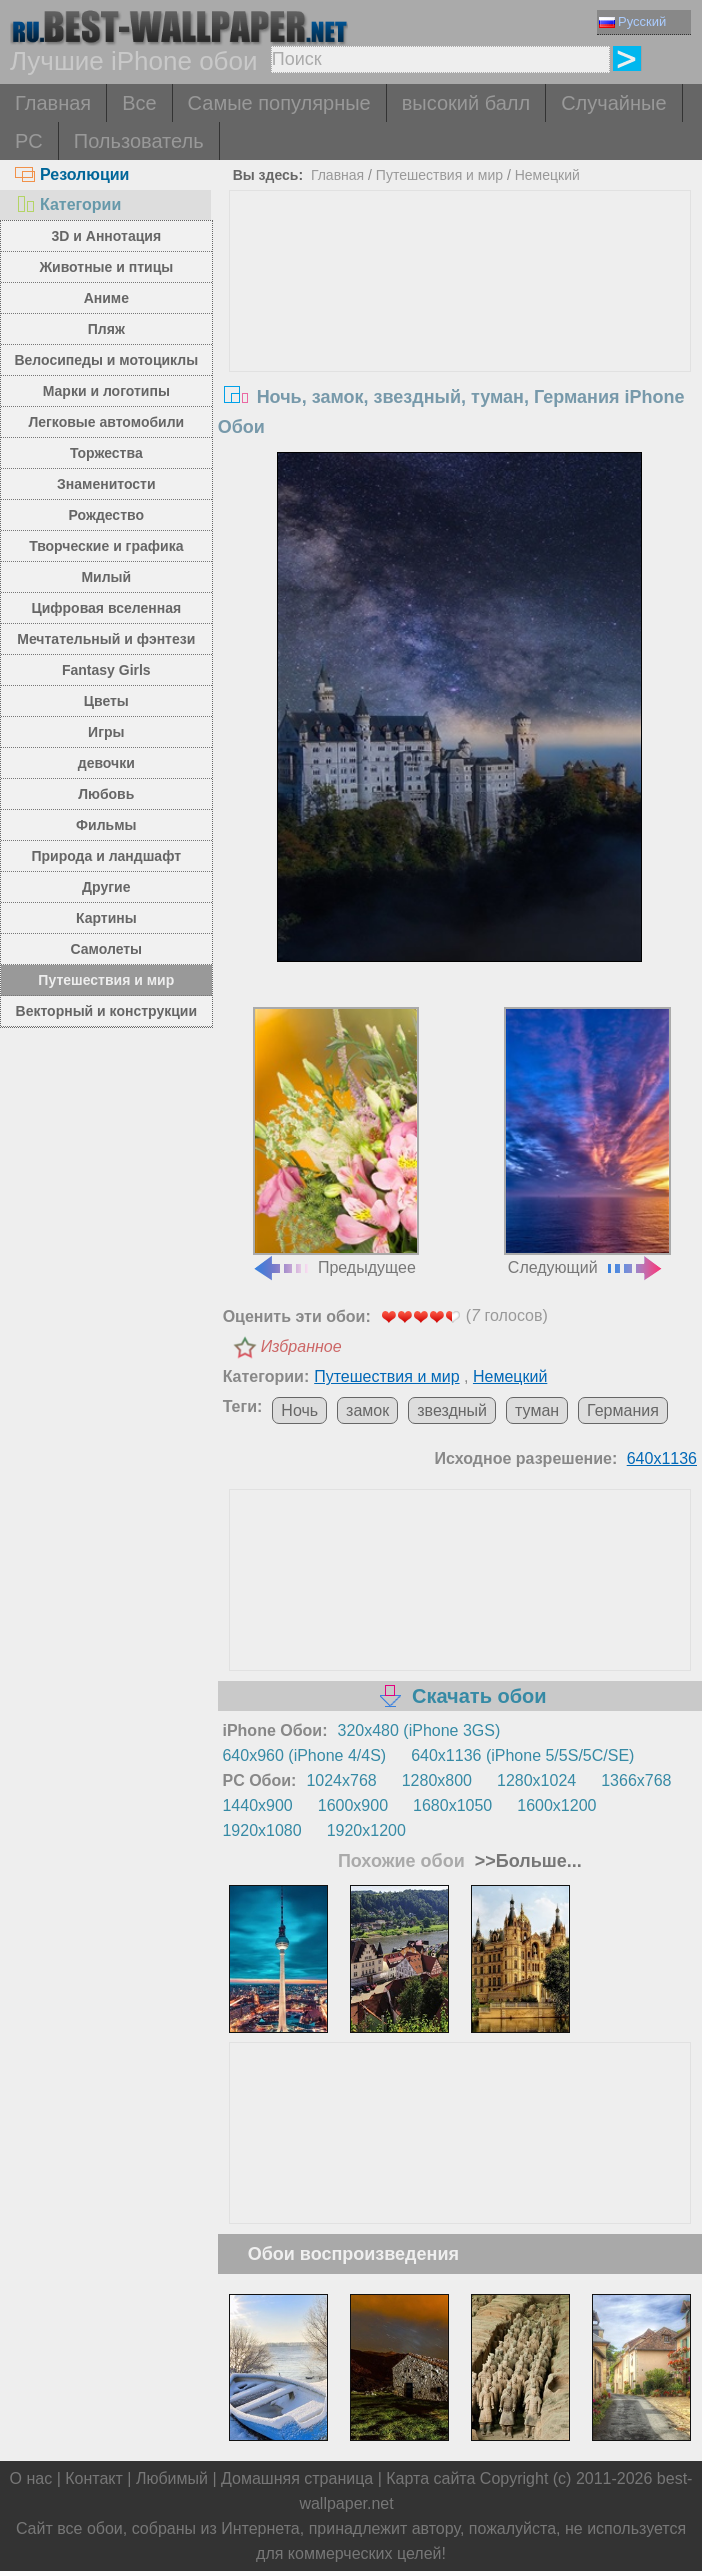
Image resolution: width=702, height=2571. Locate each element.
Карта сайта (430, 2478)
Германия (623, 1410)
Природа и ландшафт (106, 856)
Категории (68, 204)
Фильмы (106, 825)
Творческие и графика (106, 546)
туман (537, 1410)
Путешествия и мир (106, 980)
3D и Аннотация (107, 236)
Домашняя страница (297, 2478)
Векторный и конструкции (107, 1011)
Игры (106, 732)
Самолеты (107, 949)
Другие (106, 887)
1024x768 (341, 1780)
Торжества (106, 453)
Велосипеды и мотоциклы (106, 360)
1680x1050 (452, 1805)
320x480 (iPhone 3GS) (419, 1730)
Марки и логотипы (106, 391)
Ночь (299, 1410)
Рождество (106, 515)
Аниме (106, 298)
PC (29, 141)
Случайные (613, 103)
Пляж (106, 329)
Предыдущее (335, 1141)
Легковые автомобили (106, 422)
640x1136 (662, 1458)
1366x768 (636, 1780)
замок (367, 1410)
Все (139, 103)
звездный (452, 1410)
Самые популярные (279, 103)
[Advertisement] (460, 341)
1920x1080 (261, 1830)
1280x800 (437, 1780)
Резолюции (72, 174)
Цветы (106, 701)
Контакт (94, 2478)
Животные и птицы (106, 267)
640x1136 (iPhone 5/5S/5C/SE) (522, 1755)
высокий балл (466, 103)
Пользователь (139, 141)
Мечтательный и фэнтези (106, 639)
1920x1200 (366, 1830)
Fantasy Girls (106, 670)
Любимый (172, 2478)
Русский (632, 21)
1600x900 (353, 1805)
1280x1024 (536, 1780)
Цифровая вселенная (106, 608)
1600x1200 (556, 1805)
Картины (106, 918)
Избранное (301, 1346)
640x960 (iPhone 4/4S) (304, 1755)
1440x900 (257, 1805)
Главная (53, 103)
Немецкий (547, 175)
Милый (106, 577)
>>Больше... (526, 1861)
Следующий (587, 1141)
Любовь (106, 794)
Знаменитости (106, 484)
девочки (106, 763)
